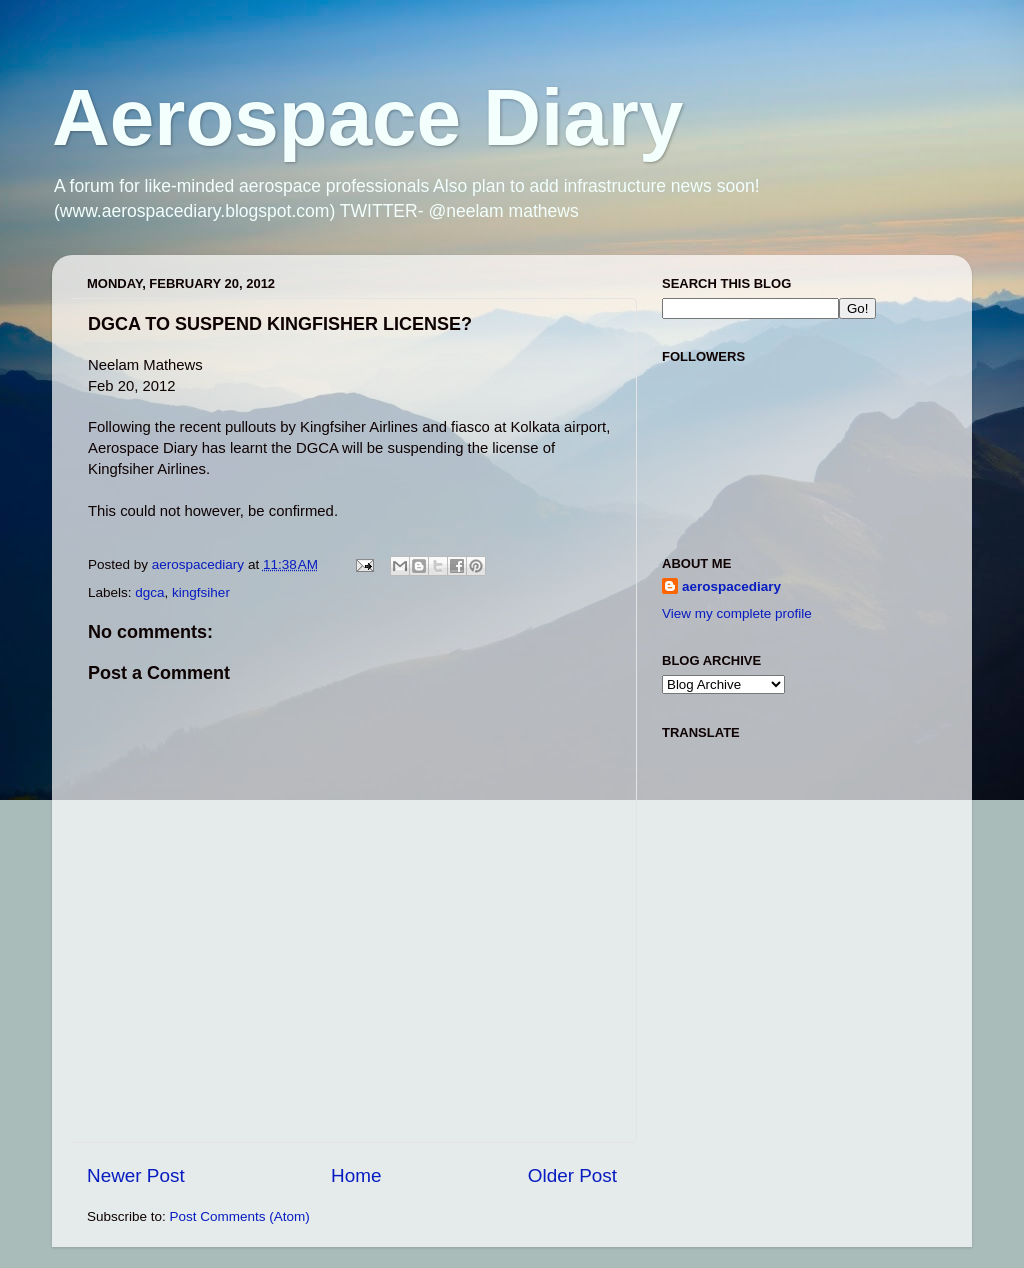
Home (356, 1175)
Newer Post (136, 1175)
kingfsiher (201, 592)
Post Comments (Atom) (240, 1216)
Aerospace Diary (367, 117)
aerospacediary (731, 586)
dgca (149, 592)
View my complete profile (737, 613)
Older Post (572, 1175)
